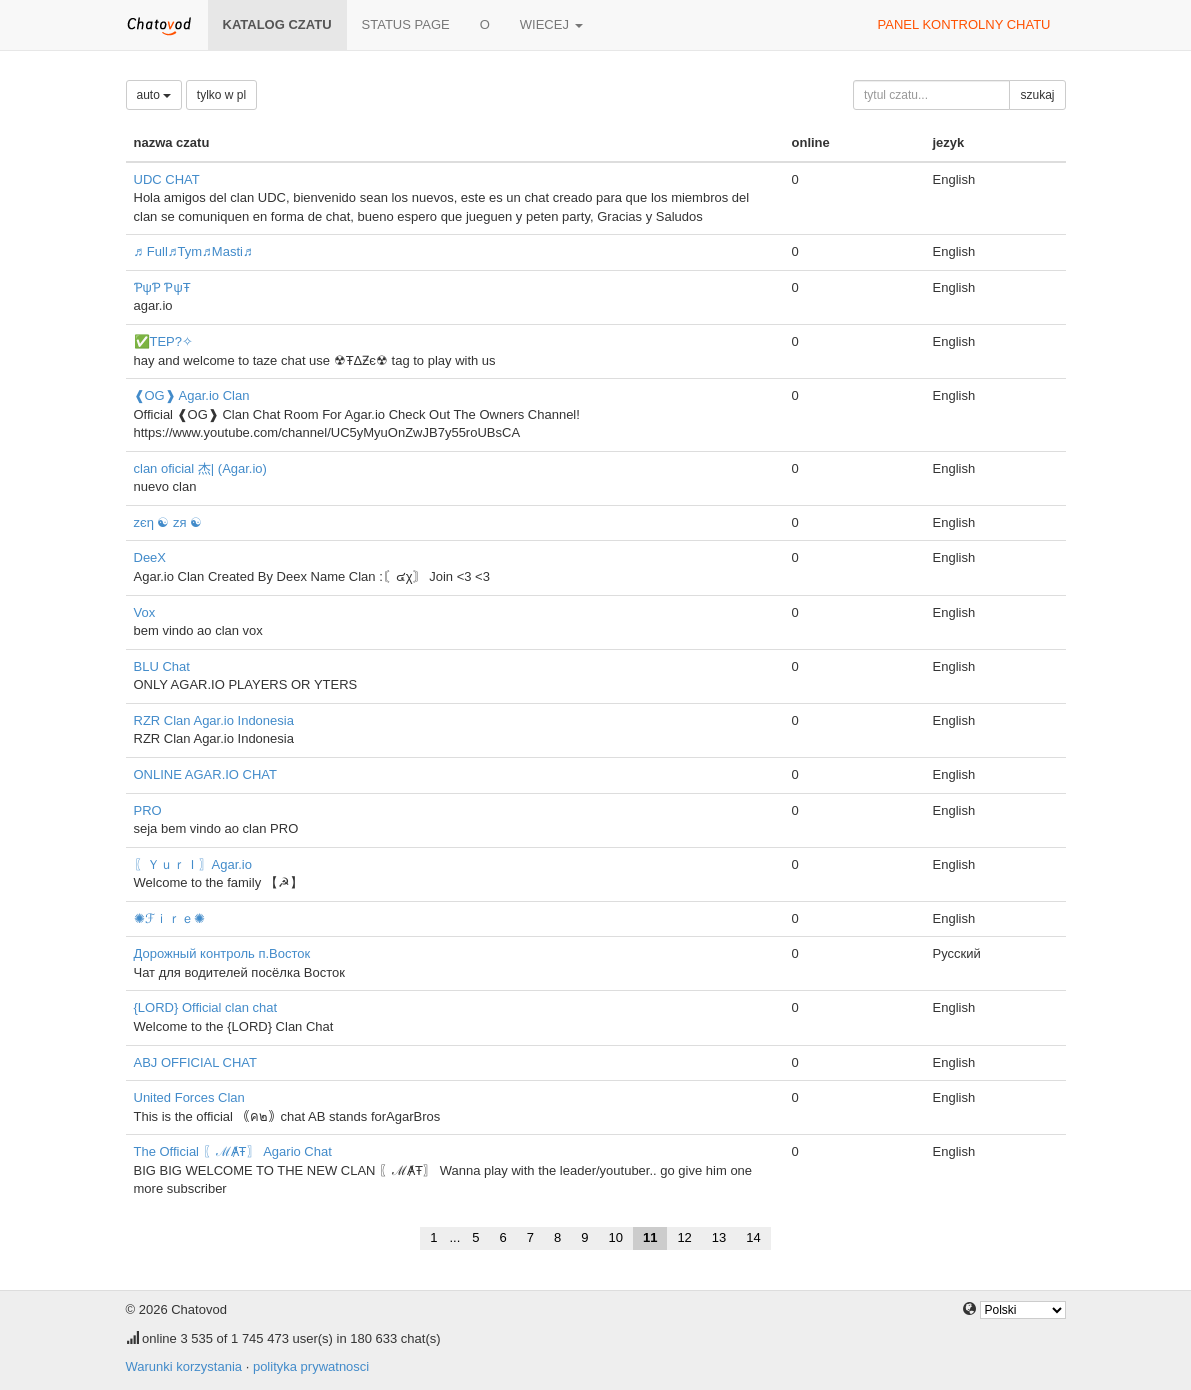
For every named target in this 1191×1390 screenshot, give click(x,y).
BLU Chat (162, 666)
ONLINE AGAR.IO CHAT (206, 774)
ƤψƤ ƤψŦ (162, 287)
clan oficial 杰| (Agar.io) (200, 468)
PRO (148, 810)
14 (753, 1237)
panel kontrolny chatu (964, 24)
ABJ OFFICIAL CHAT (196, 1062)
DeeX (150, 557)
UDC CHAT (167, 179)
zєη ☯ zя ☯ (168, 522)
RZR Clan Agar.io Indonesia (214, 720)
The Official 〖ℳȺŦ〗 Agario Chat (233, 1151)
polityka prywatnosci (311, 1366)
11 (650, 1237)
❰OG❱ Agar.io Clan (192, 395)
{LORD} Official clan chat (206, 1007)
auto (154, 95)
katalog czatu (277, 24)
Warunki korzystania (184, 1366)
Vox (145, 612)
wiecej (551, 24)
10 (615, 1237)
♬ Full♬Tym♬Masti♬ (193, 251)
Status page (406, 24)
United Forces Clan (189, 1097)
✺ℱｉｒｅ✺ (169, 918)
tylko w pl (221, 95)
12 (684, 1237)
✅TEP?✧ (164, 341)
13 (719, 1237)
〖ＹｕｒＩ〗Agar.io (193, 864)
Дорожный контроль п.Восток (222, 953)
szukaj (1037, 95)
